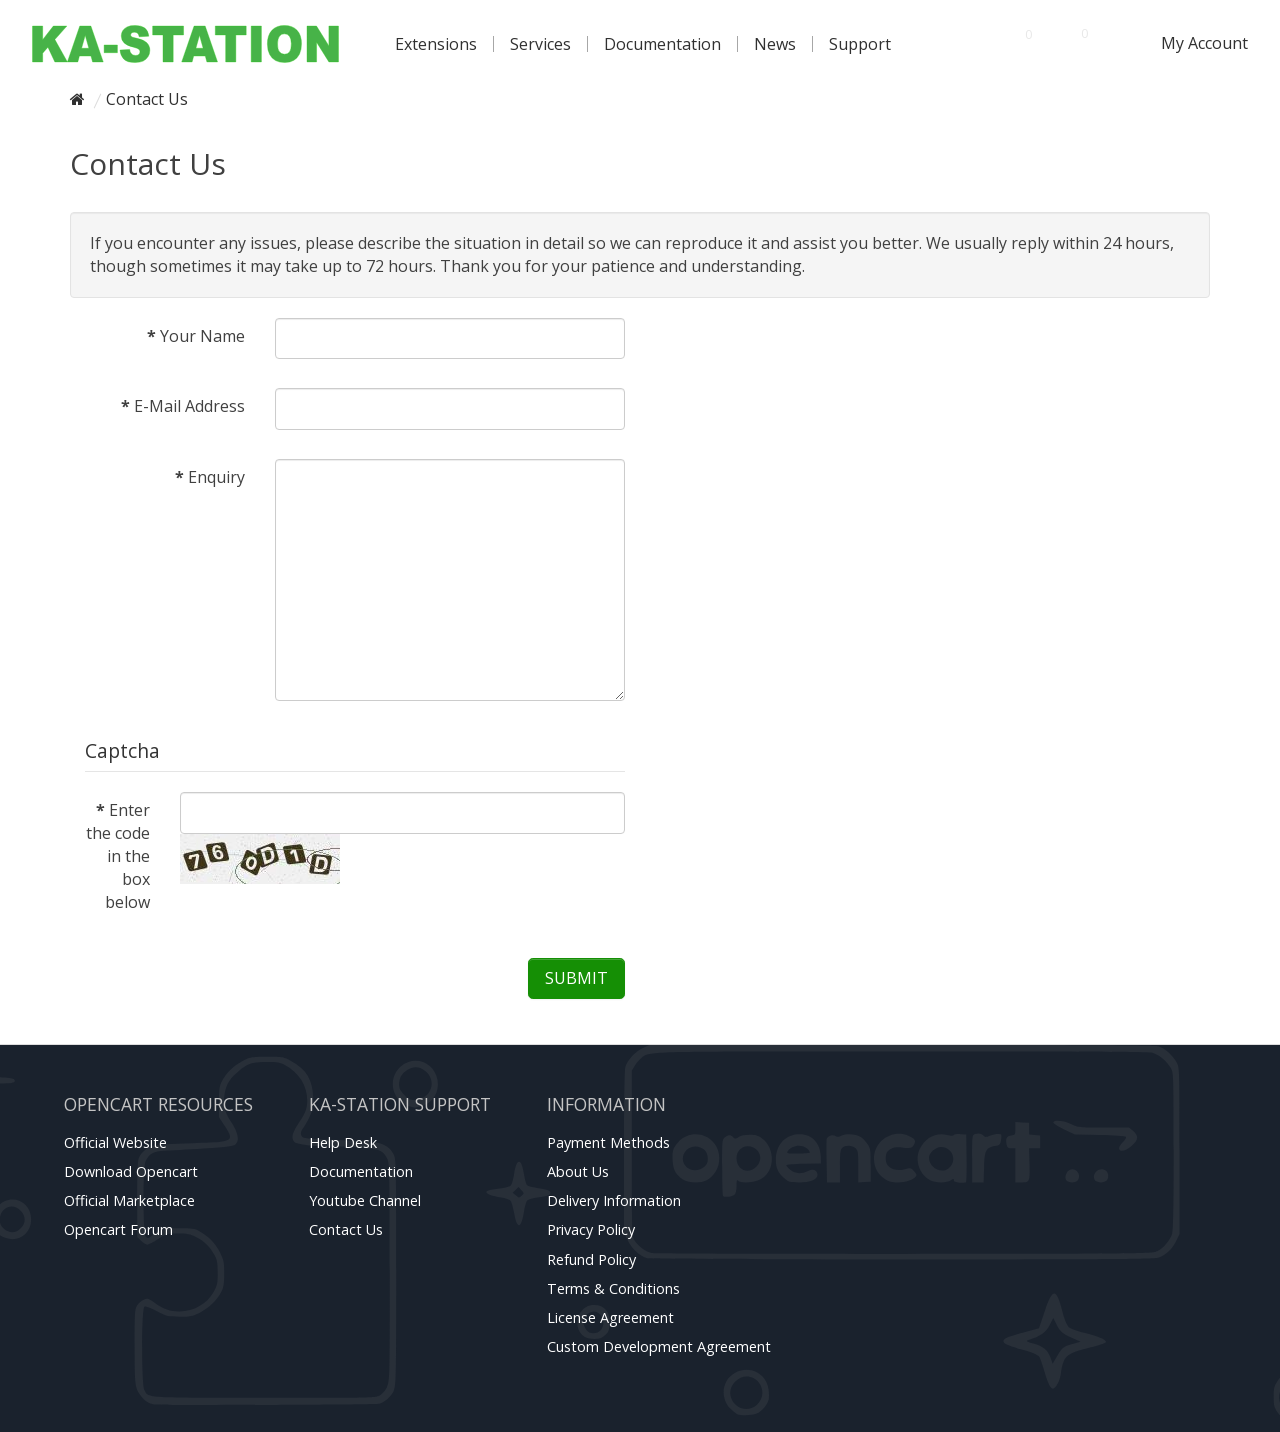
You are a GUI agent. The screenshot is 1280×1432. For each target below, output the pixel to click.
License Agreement (610, 1317)
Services (540, 44)
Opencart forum (118, 1229)
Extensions (436, 44)
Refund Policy (591, 1259)
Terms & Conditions (613, 1288)
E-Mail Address (189, 406)
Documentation (662, 44)
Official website (115, 1142)
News (775, 44)
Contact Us (147, 99)
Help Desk (343, 1142)
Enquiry (216, 477)
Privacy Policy (591, 1229)
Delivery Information (614, 1200)
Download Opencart (131, 1171)
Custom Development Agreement (659, 1346)
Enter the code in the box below (118, 855)
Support (860, 44)
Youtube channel (365, 1200)
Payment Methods (608, 1142)
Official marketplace (129, 1200)
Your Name (202, 336)
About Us (578, 1171)
